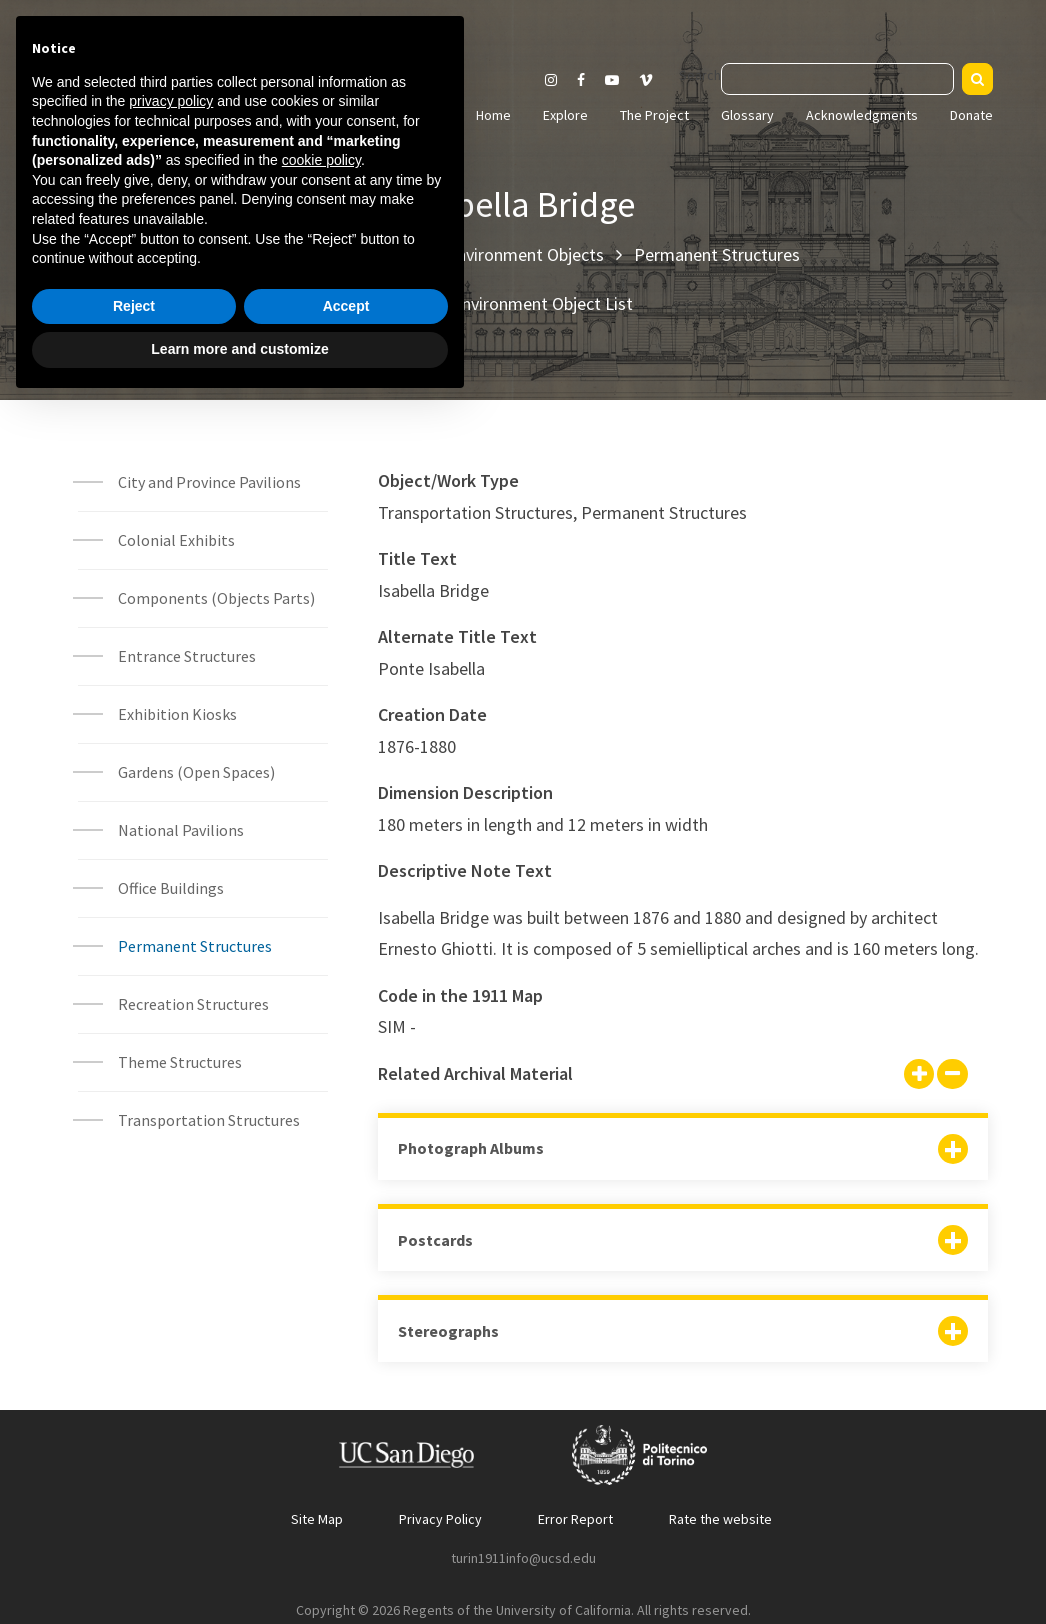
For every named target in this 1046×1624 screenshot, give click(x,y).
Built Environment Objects (506, 254)
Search (700, 75)
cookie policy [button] (321, 1380)
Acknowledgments (862, 115)
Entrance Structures (187, 656)
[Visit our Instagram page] (551, 80)
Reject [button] (134, 1526)
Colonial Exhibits (176, 540)
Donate (971, 115)
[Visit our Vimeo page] (654, 80)
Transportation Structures (209, 1120)
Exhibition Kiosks (177, 714)
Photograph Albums (471, 1148)
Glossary (747, 115)
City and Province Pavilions (209, 482)
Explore (565, 115)
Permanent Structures (717, 254)
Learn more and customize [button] (239, 1569)
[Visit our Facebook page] (581, 80)
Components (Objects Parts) (218, 598)
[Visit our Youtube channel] (612, 80)
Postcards (435, 1240)
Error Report (575, 1519)
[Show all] (919, 1076)
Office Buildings (171, 888)
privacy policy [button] (171, 1321)
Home (493, 115)
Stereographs (448, 1331)
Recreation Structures (193, 1004)
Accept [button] (346, 1526)
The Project (654, 115)
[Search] (977, 79)
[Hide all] (952, 1076)
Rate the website (720, 1519)
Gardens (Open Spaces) (196, 772)
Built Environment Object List (523, 303)
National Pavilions (181, 830)
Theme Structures (180, 1062)
